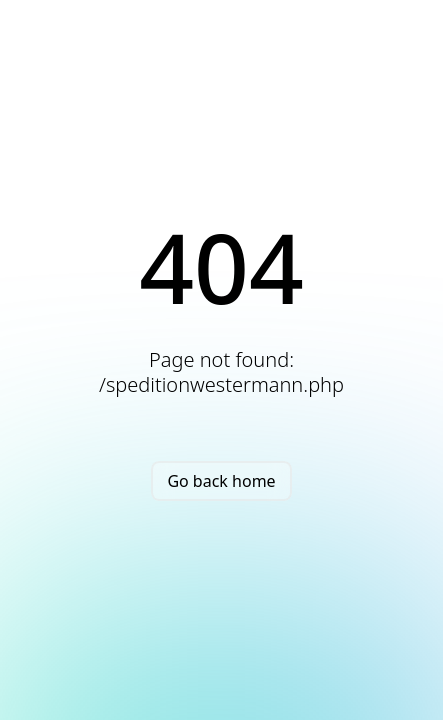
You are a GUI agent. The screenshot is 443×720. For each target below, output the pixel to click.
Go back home (221, 481)
